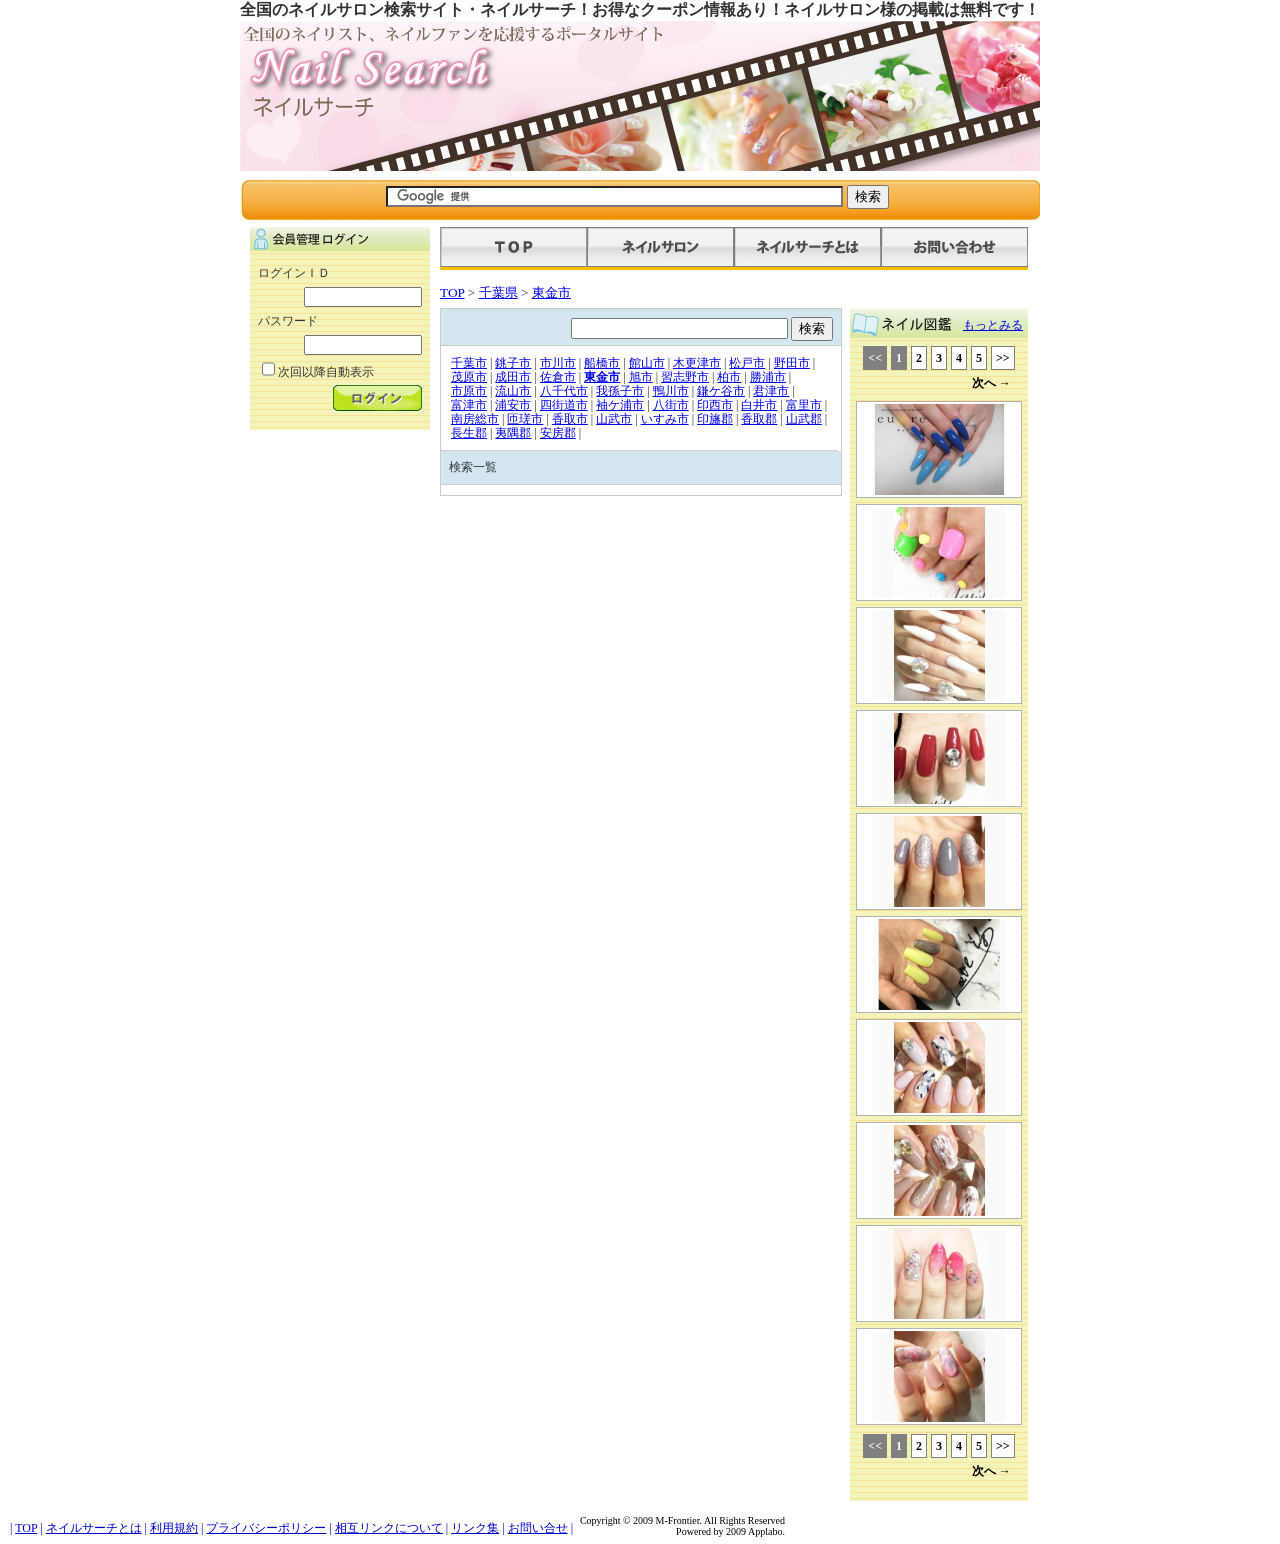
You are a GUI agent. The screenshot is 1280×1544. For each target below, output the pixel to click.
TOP (452, 292)
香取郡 (759, 419)
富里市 (804, 405)
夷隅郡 (513, 433)
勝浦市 (768, 377)
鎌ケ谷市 (721, 391)
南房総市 (475, 419)
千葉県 (498, 292)
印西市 (715, 405)
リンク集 (475, 1528)
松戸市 (747, 363)
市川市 (558, 363)
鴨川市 (671, 391)
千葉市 (469, 363)
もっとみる (993, 325)
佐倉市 (558, 377)
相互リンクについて (389, 1528)
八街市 (671, 405)
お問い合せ (538, 1528)
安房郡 (558, 433)
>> (1003, 358)
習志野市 (685, 377)
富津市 (469, 405)
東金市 (551, 292)
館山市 (647, 363)
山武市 (614, 419)
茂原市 (469, 377)
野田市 (792, 363)
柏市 (729, 377)
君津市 (771, 391)
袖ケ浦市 (620, 405)
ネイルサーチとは (94, 1528)
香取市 (570, 419)
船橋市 (602, 363)
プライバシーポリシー (266, 1528)
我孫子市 (620, 391)
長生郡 (469, 433)
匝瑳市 (525, 419)
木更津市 (697, 363)
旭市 (641, 377)
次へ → (991, 383)
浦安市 (513, 405)
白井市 (759, 405)
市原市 (469, 391)
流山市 (513, 391)
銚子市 (513, 363)
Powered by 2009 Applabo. (730, 1531)
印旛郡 (715, 419)
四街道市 (564, 405)
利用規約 (174, 1528)
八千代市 (564, 391)
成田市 (513, 377)
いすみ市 (665, 419)
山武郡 (804, 419)
